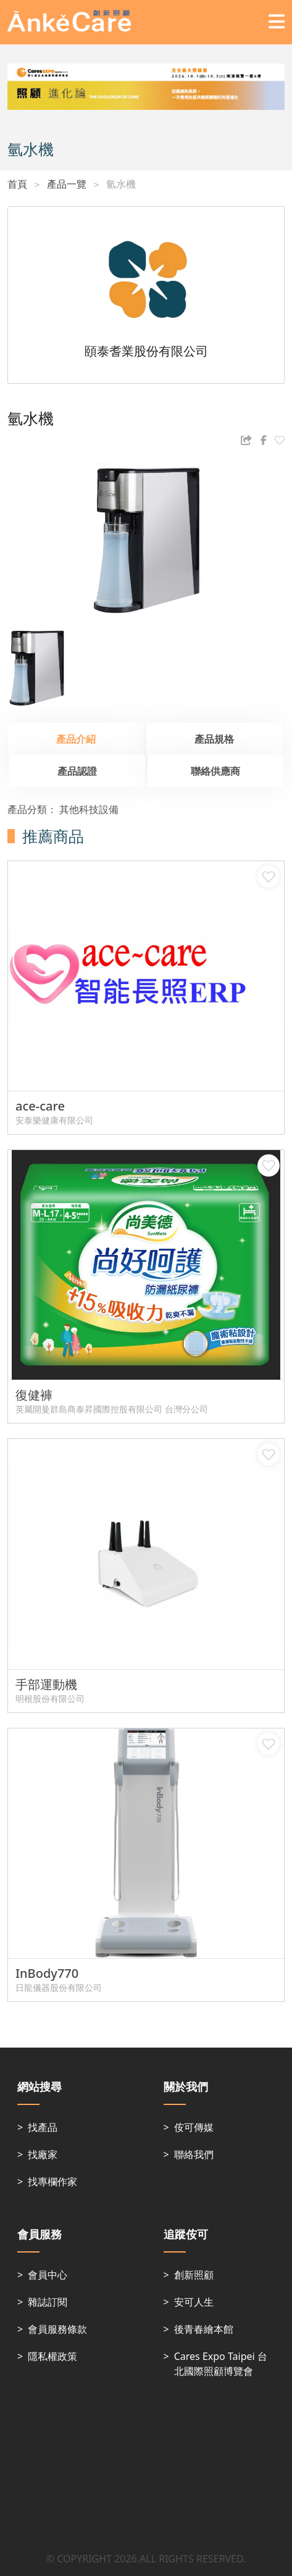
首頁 (17, 184)
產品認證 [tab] (77, 771)
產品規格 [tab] (214, 739)
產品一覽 (66, 184)
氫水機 (121, 184)
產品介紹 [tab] (76, 739)
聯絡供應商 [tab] (215, 771)
